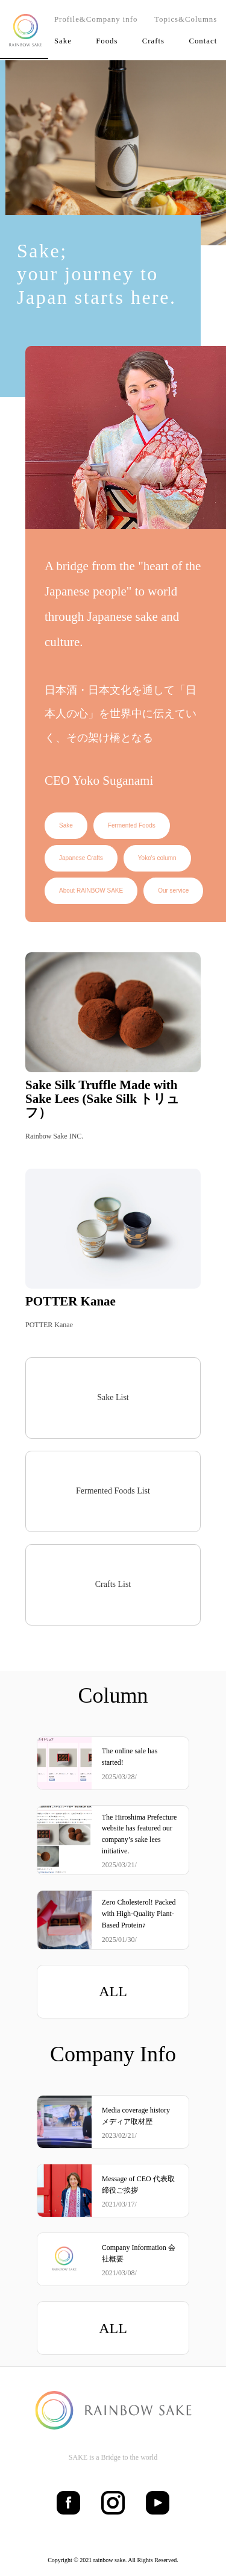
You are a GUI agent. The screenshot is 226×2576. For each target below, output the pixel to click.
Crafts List (113, 1584)
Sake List (113, 1397)
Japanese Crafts (81, 858)
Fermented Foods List (113, 1490)
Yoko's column (157, 858)
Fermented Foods (131, 825)
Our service (173, 890)
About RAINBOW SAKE (91, 890)
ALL (113, 1991)
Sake (66, 825)
